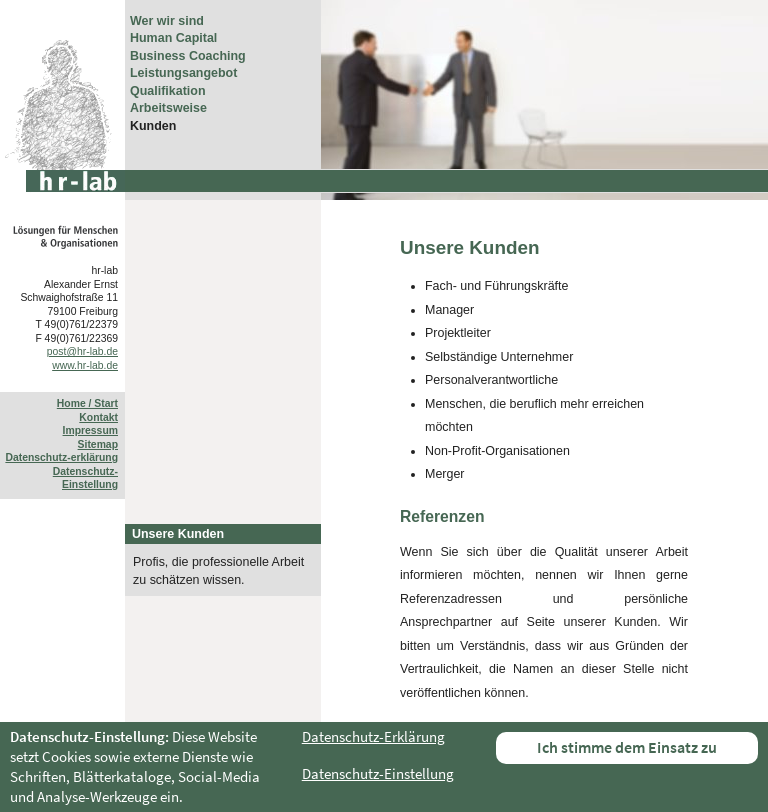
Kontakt (98, 417)
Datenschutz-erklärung (61, 457)
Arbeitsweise (168, 108)
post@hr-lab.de (82, 351)
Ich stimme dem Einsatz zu (627, 747)
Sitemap (98, 444)
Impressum (90, 430)
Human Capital (173, 38)
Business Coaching (188, 56)
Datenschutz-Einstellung (378, 773)
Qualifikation (168, 91)
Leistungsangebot (183, 73)
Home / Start (87, 403)
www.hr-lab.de (85, 365)
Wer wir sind (167, 21)
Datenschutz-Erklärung (373, 736)
